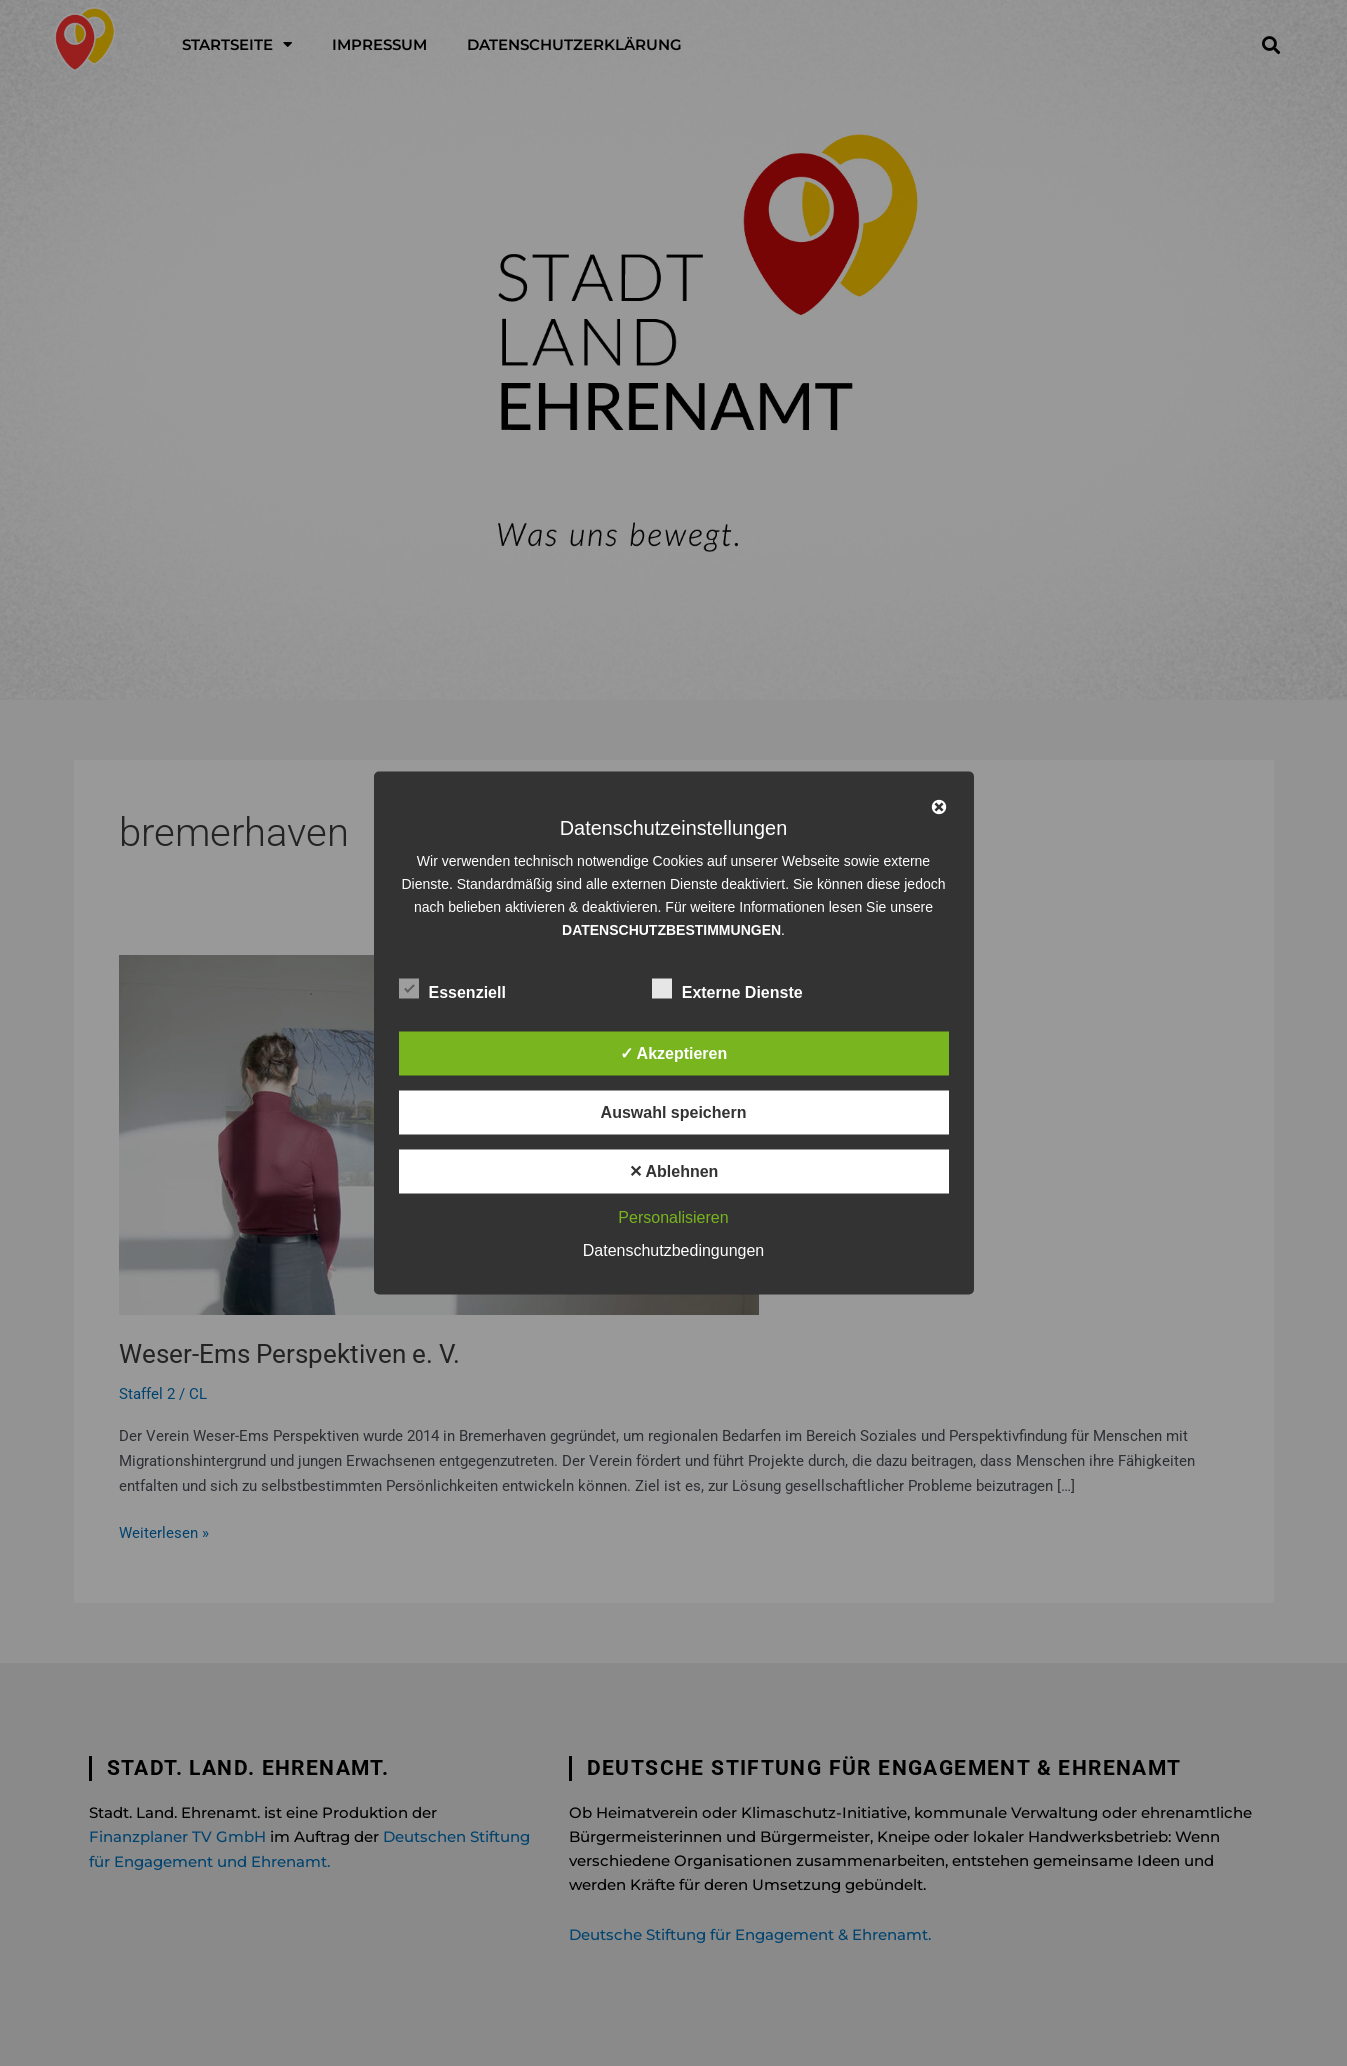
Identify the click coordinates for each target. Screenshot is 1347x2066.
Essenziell (452, 989)
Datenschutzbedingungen (673, 1250)
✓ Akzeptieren (674, 1053)
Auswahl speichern (674, 1112)
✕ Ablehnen (674, 1171)
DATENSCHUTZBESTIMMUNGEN (671, 930)
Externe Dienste (727, 989)
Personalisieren (673, 1217)
